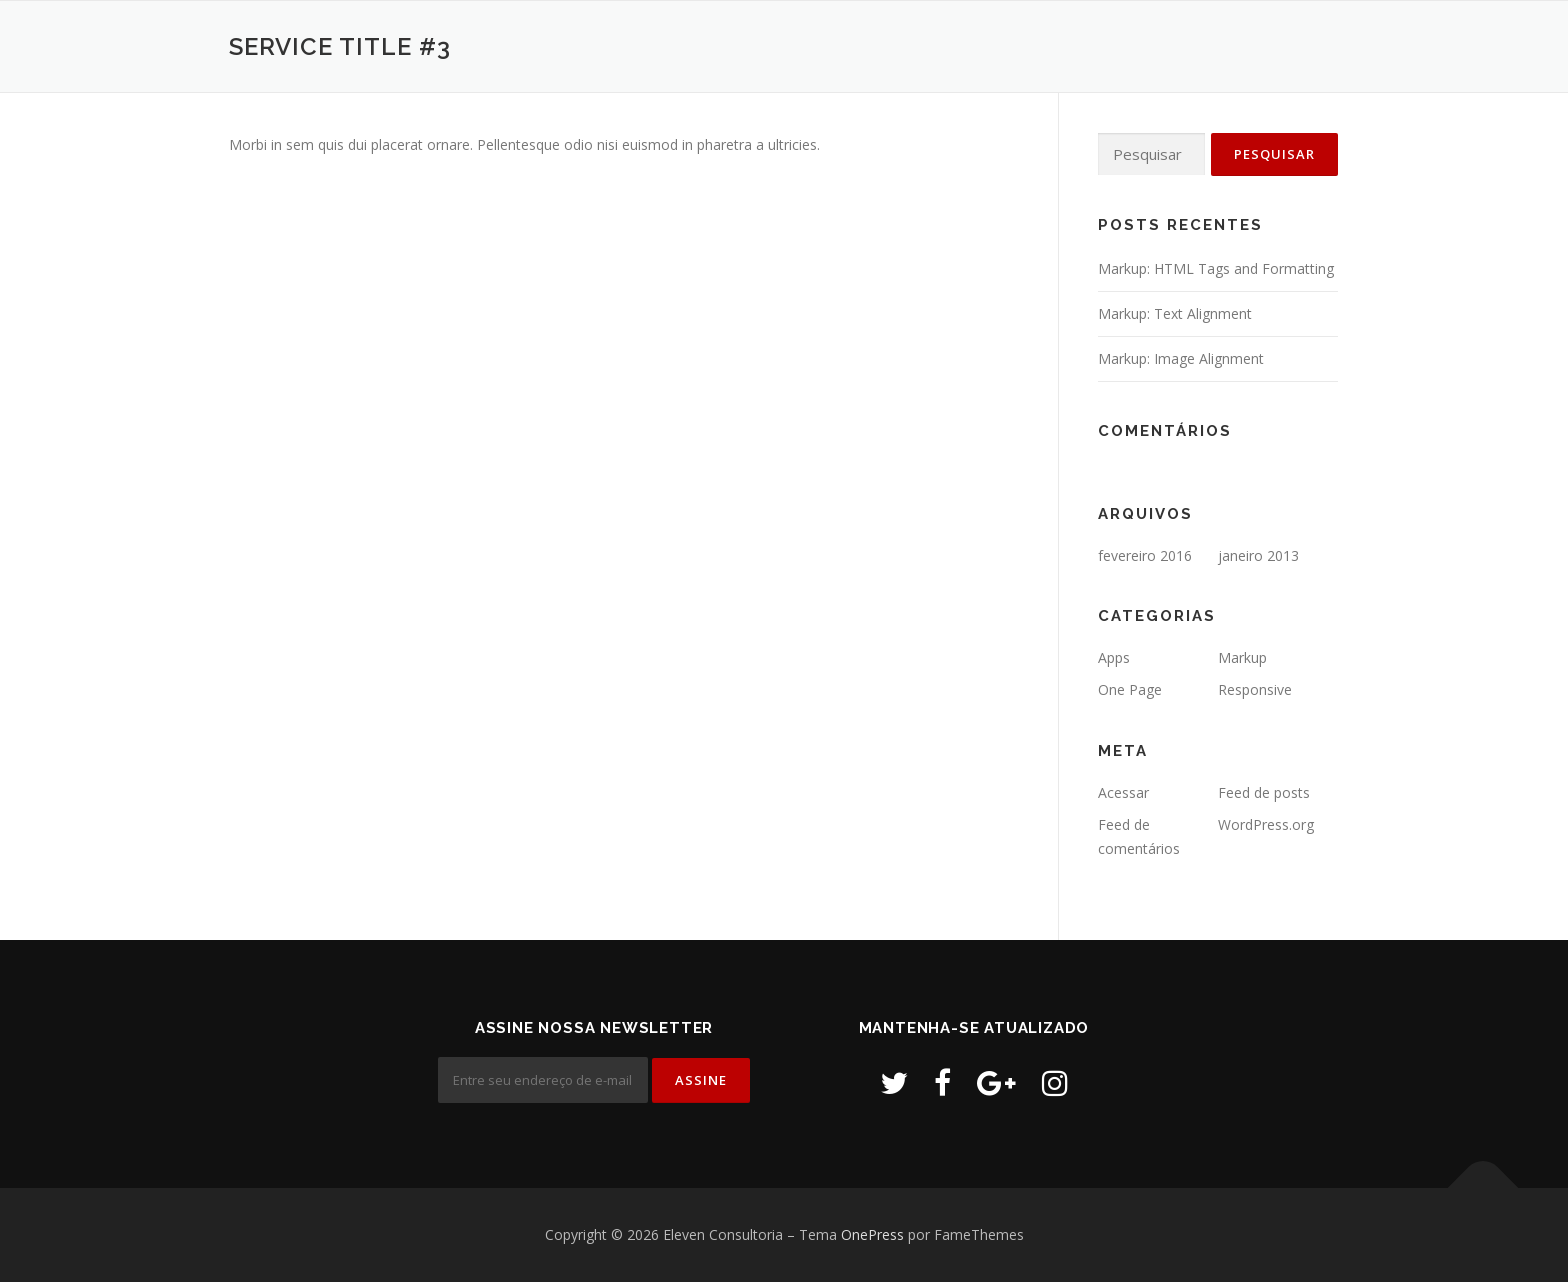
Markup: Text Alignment (1175, 313)
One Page (1130, 689)
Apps (1114, 657)
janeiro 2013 (1258, 555)
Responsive (1255, 689)
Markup (1242, 657)
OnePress (872, 1234)
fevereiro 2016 (1145, 555)
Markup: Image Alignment (1181, 358)
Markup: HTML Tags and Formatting (1216, 268)
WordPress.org (1266, 824)
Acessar (1123, 792)
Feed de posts (1264, 792)
